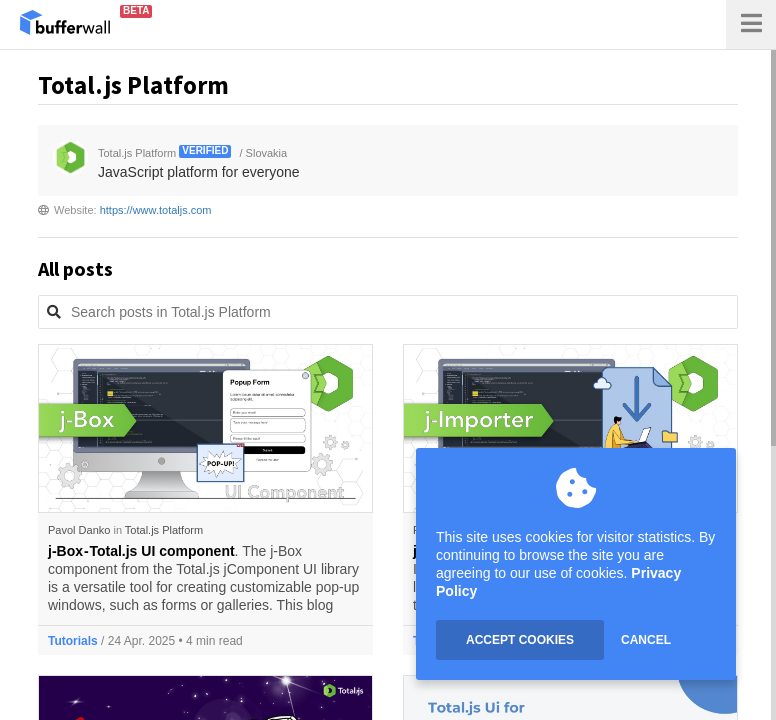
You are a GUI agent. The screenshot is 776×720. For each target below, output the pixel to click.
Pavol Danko (79, 530)
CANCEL (646, 640)
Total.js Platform (164, 530)
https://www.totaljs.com (156, 210)
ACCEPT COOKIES (520, 640)
